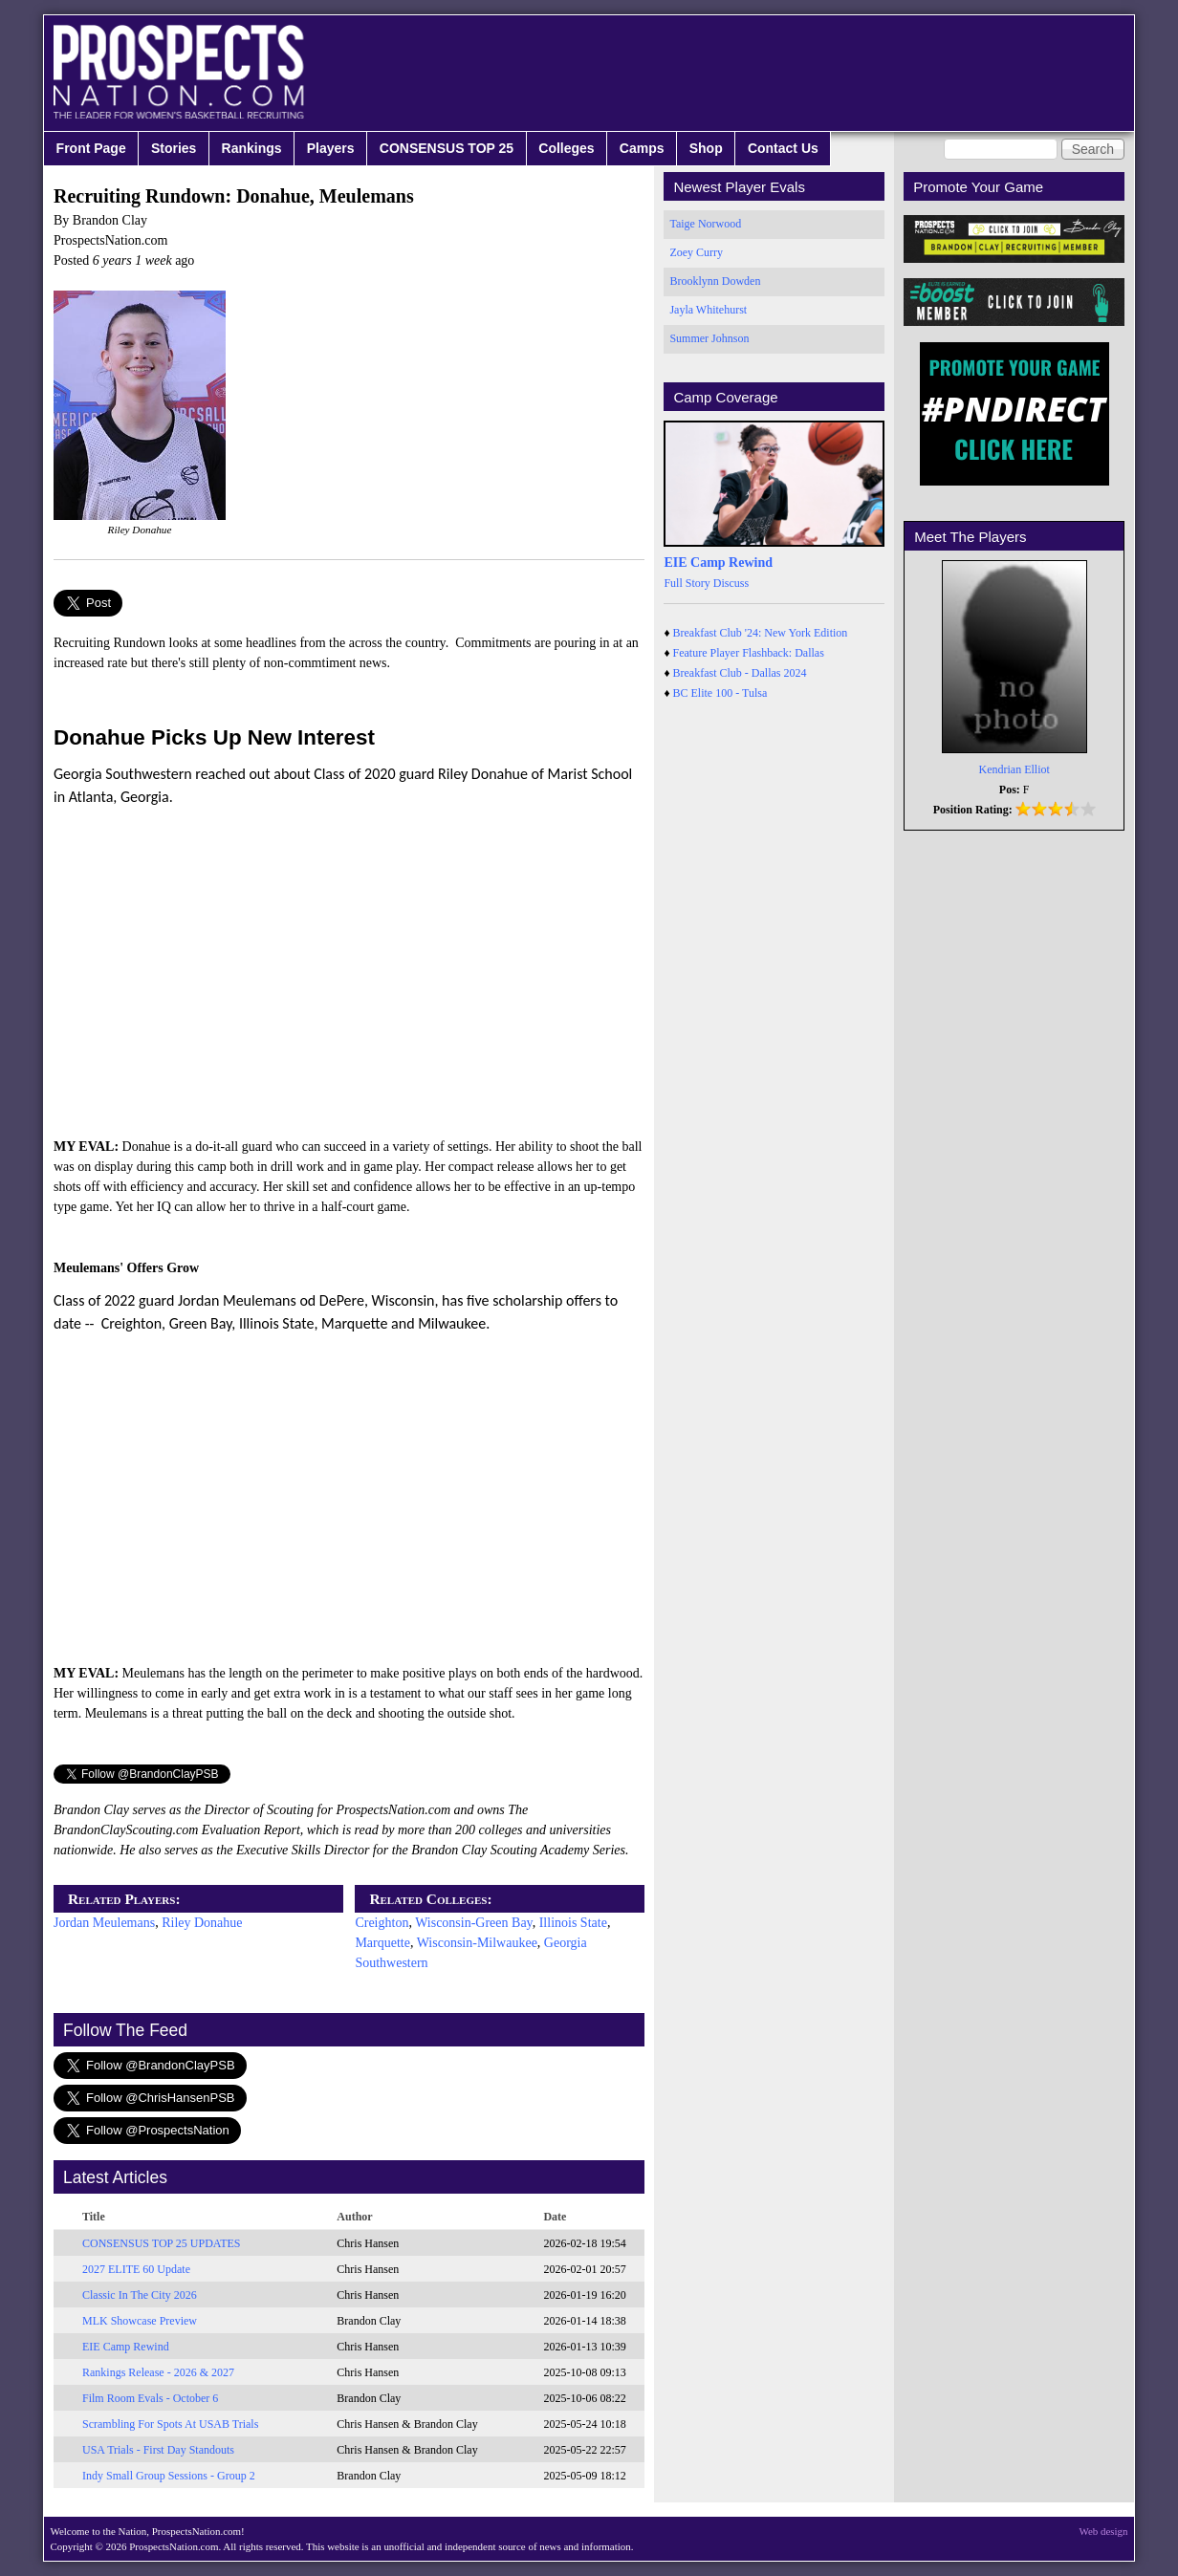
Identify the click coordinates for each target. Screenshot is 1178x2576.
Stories (173, 148)
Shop (706, 148)
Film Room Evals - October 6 (150, 2398)
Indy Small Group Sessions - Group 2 (168, 2475)
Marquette (382, 1943)
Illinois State (573, 1923)
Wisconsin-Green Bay (474, 1923)
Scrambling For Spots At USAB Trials (170, 2424)
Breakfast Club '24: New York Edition (760, 632)
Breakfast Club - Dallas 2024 (740, 673)
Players (331, 148)
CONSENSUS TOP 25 (446, 148)
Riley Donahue (202, 1923)
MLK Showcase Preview (139, 2320)
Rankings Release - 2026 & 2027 (158, 2372)
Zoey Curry (696, 252)
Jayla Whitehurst (708, 309)
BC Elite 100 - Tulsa (720, 693)
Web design (1104, 2531)
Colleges (566, 148)
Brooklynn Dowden (714, 281)
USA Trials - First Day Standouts (158, 2450)
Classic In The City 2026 (139, 2295)
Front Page (91, 148)
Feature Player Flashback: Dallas (748, 653)
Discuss (731, 583)
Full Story (686, 583)
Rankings (252, 148)
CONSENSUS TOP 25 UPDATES (161, 2243)
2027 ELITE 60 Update (136, 2269)
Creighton (381, 1923)
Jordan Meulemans (104, 1923)
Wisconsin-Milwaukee (477, 1943)
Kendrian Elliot (1014, 769)
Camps (642, 148)
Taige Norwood (705, 223)
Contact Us (783, 148)
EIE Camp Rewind (125, 2346)
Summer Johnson (709, 338)
